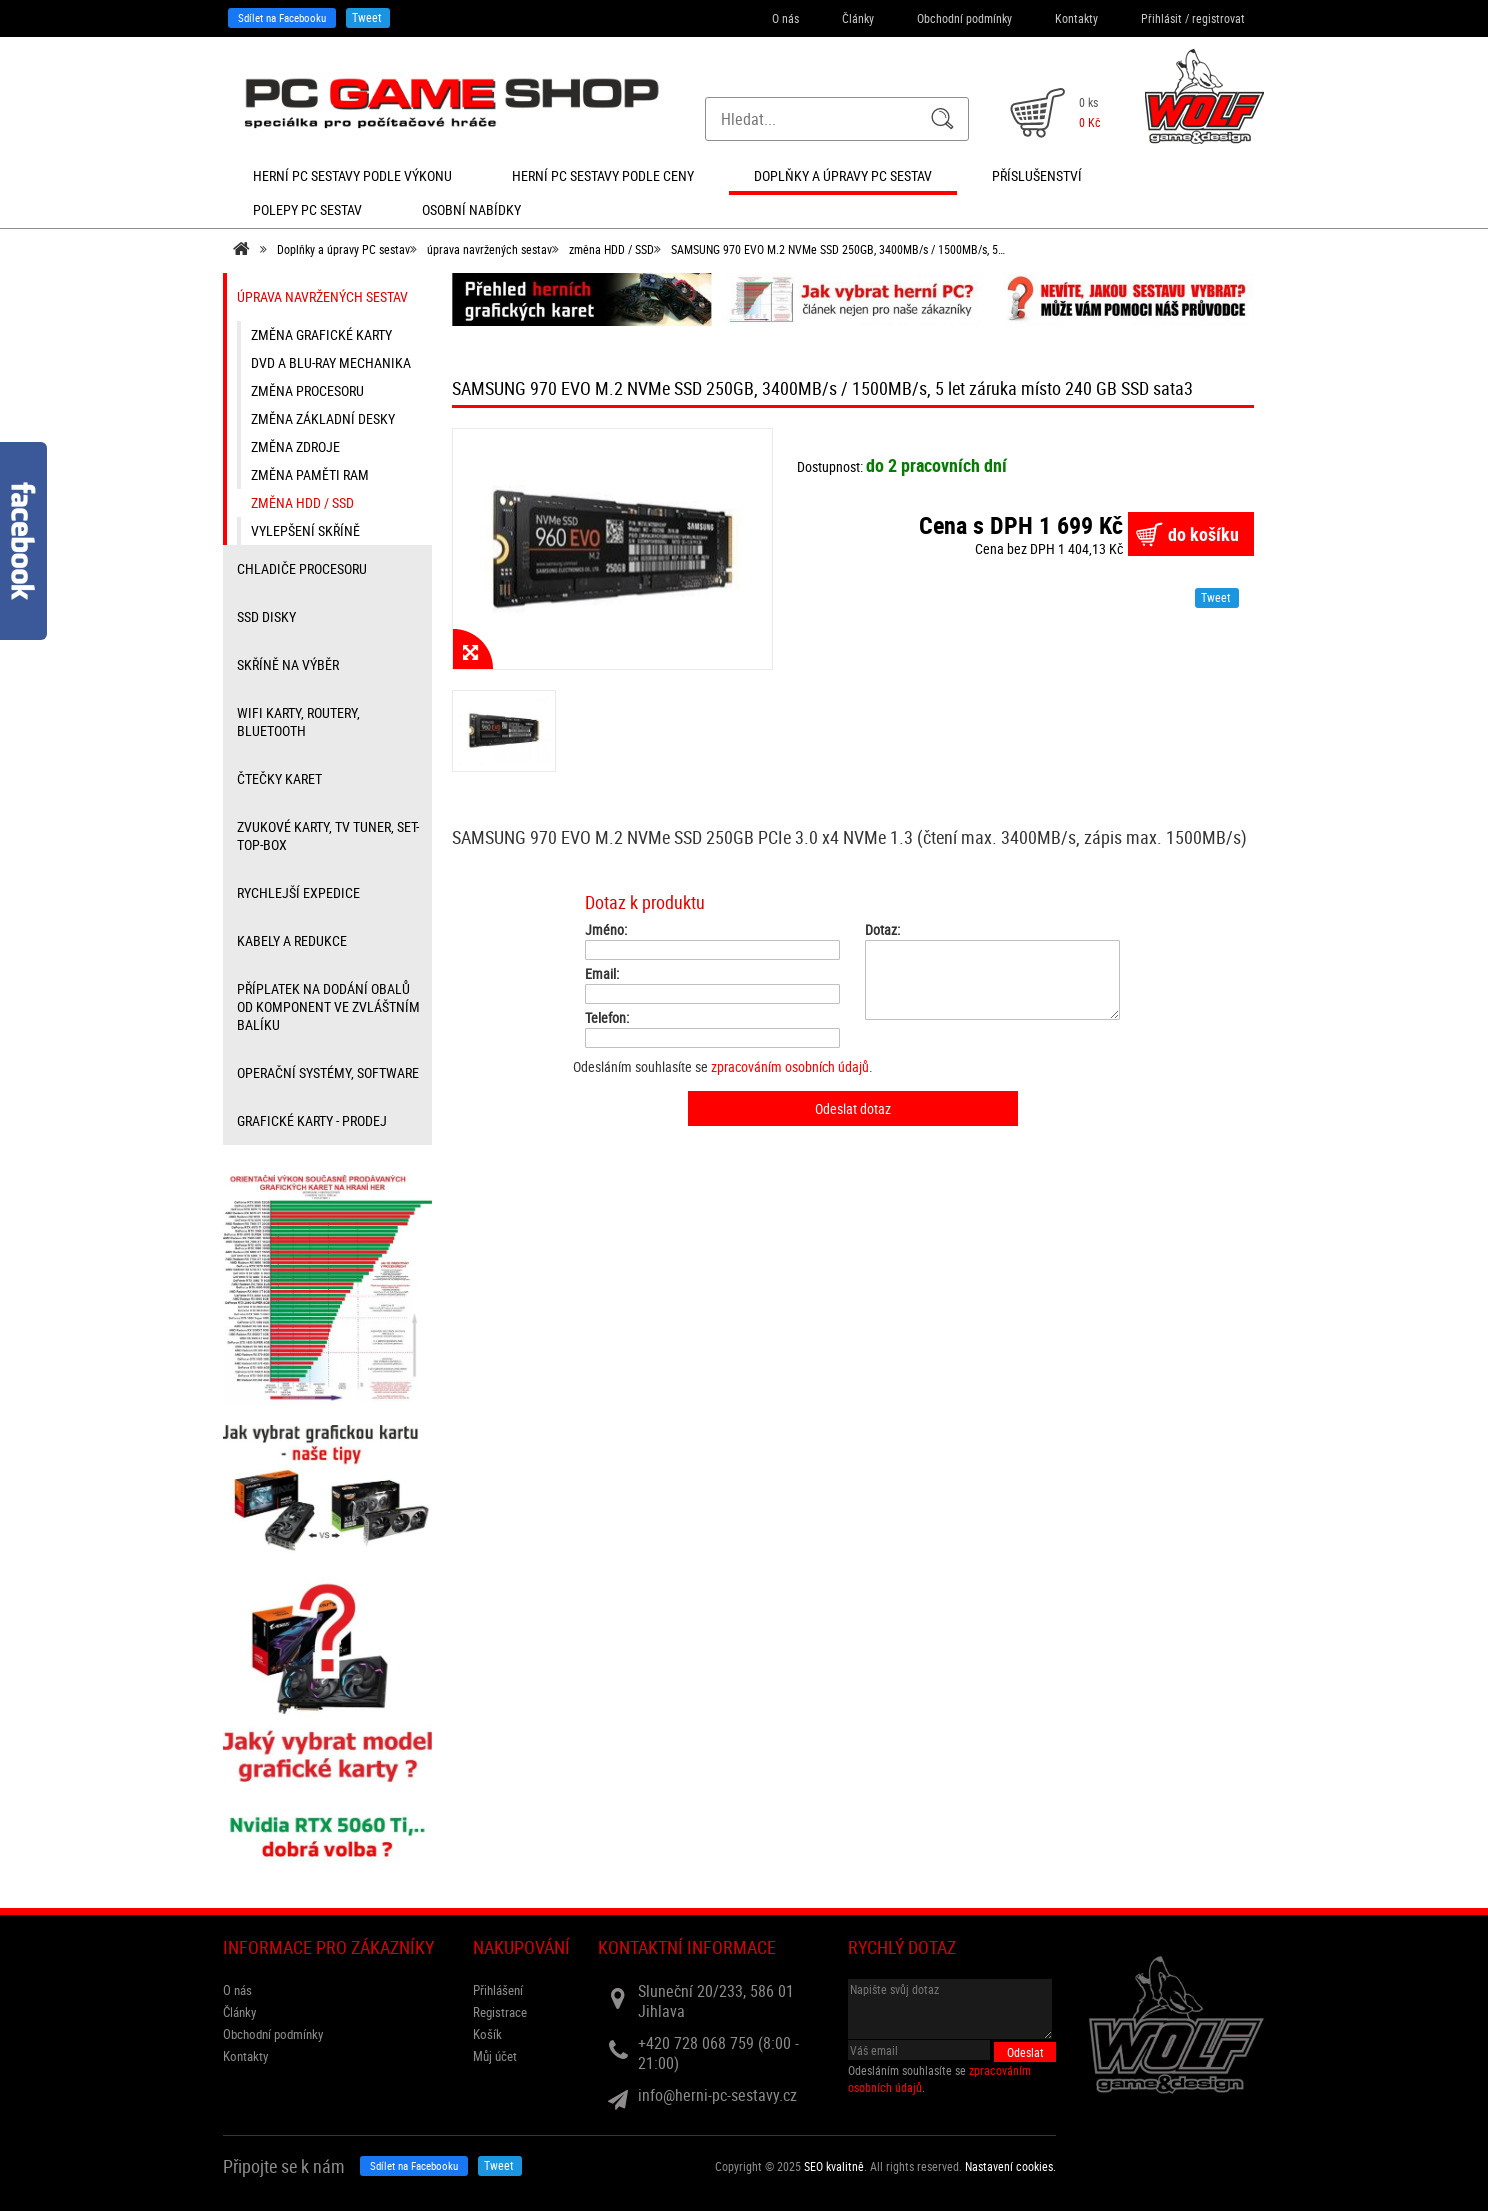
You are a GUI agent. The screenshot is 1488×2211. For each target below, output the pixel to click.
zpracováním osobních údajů (790, 1066)
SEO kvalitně (834, 2166)
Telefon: (607, 1018)
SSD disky (266, 616)
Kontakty (1076, 18)
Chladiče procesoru (302, 568)
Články (858, 18)
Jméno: (606, 930)
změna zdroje (295, 446)
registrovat (1218, 18)
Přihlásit (1161, 18)
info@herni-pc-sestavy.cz (717, 2095)
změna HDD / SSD (611, 249)
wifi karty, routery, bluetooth (298, 721)
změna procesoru (307, 390)
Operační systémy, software (328, 1072)
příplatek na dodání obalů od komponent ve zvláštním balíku (328, 1006)
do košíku (1203, 534)
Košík (487, 2034)
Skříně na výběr (288, 664)
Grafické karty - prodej (312, 1120)
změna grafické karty (321, 334)
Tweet (367, 17)
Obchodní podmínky (964, 18)
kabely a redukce (292, 940)
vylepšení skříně (305, 530)
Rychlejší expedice (298, 892)
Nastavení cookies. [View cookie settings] (1010, 2166)
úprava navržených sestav (489, 249)
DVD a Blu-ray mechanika (331, 362)
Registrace (500, 2012)
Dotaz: (882, 930)
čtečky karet (279, 778)
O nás (785, 18)
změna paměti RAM (310, 474)
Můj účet (495, 2056)
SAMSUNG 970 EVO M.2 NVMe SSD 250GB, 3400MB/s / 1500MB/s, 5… (838, 249)
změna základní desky (323, 418)
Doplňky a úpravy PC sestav (343, 249)
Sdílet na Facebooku (282, 17)
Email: (602, 974)
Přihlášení (498, 1990)
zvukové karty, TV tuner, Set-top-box (328, 835)
